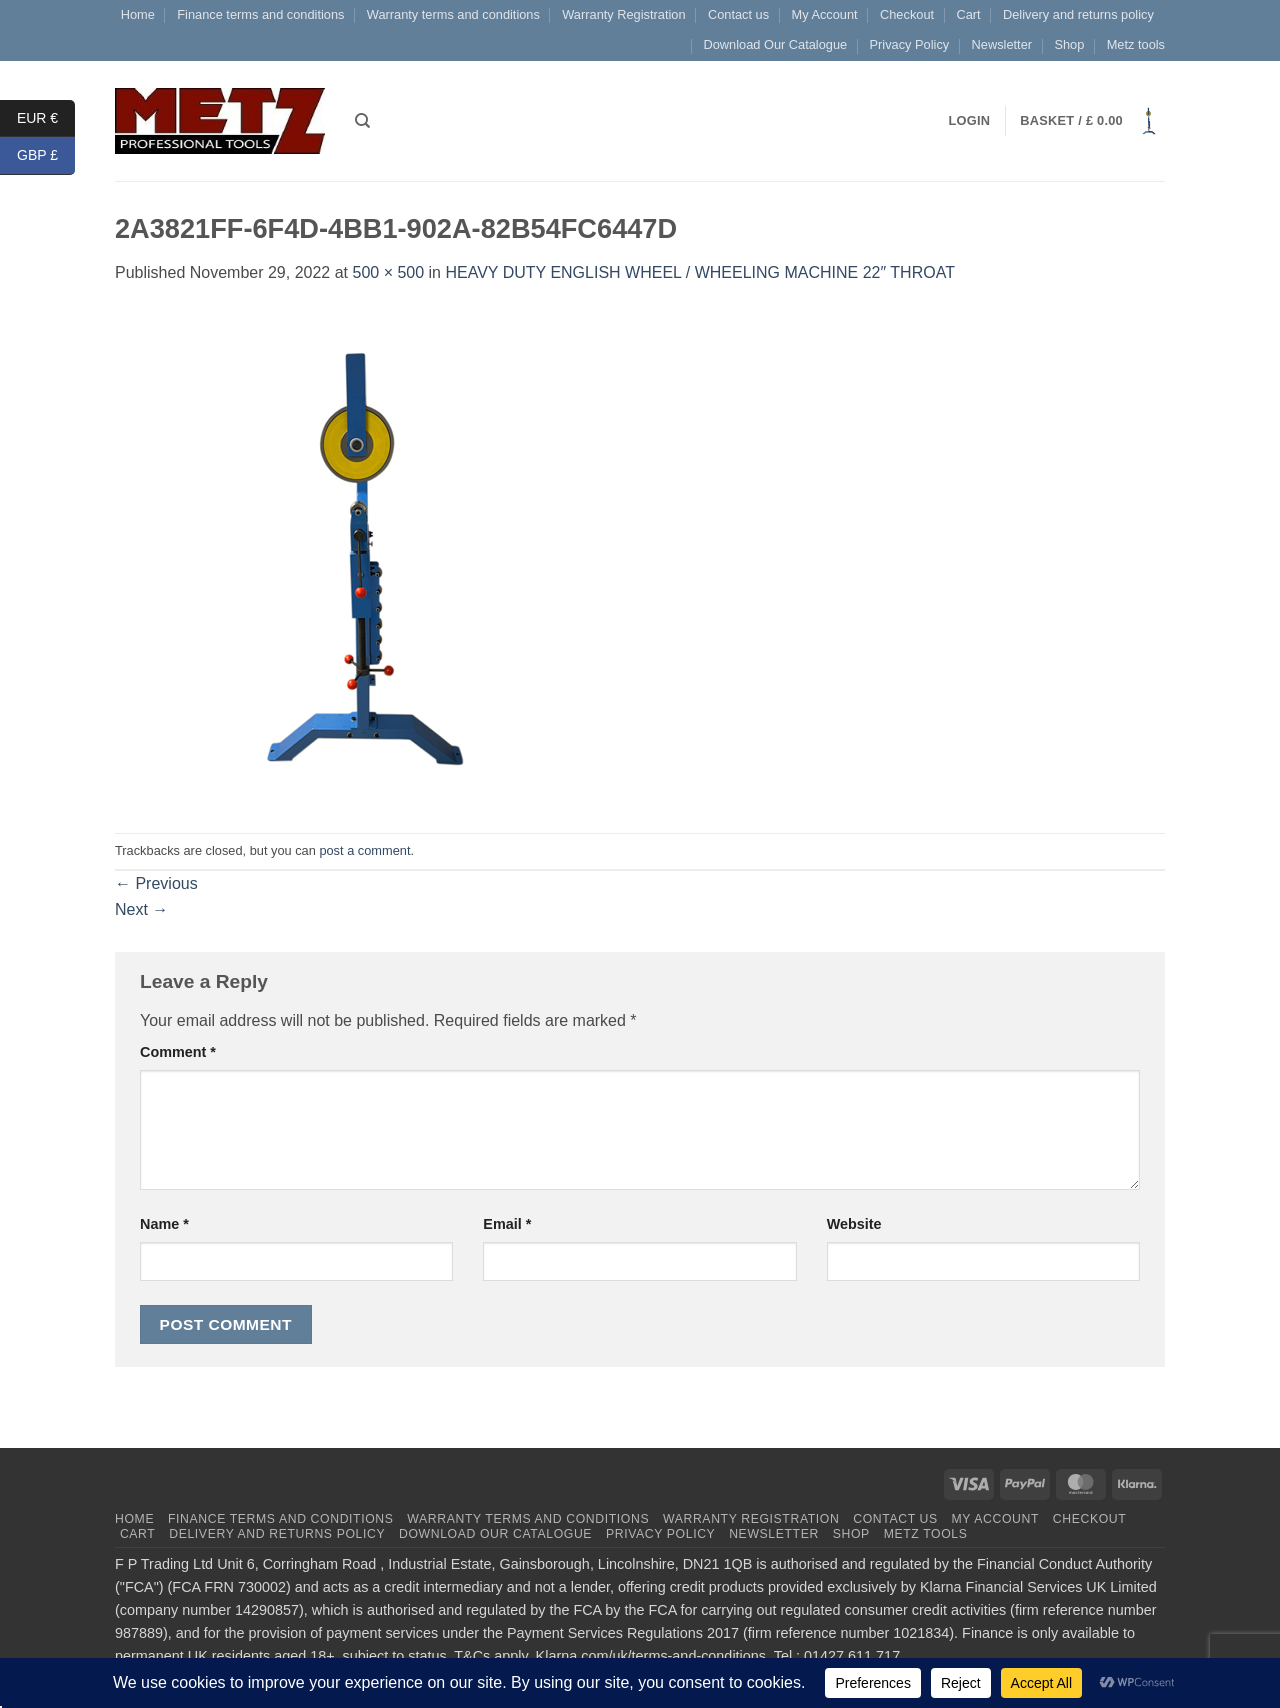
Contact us (738, 14)
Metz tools (1136, 44)
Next (141, 909)
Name (164, 1224)
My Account (824, 14)
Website (854, 1224)
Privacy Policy (910, 44)
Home (138, 14)
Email (507, 1224)
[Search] (362, 121)
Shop (1069, 44)
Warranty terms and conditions (453, 14)
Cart (968, 14)
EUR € (46, 118)
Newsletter (1002, 44)
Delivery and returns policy (1078, 14)
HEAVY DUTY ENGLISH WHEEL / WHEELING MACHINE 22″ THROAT (699, 272)
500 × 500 (388, 272)
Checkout (907, 14)
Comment (178, 1052)
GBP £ (46, 155)
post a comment (364, 850)
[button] (1092, 121)
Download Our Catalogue (775, 44)
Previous (156, 883)
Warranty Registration (623, 14)
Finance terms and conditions (260, 14)
